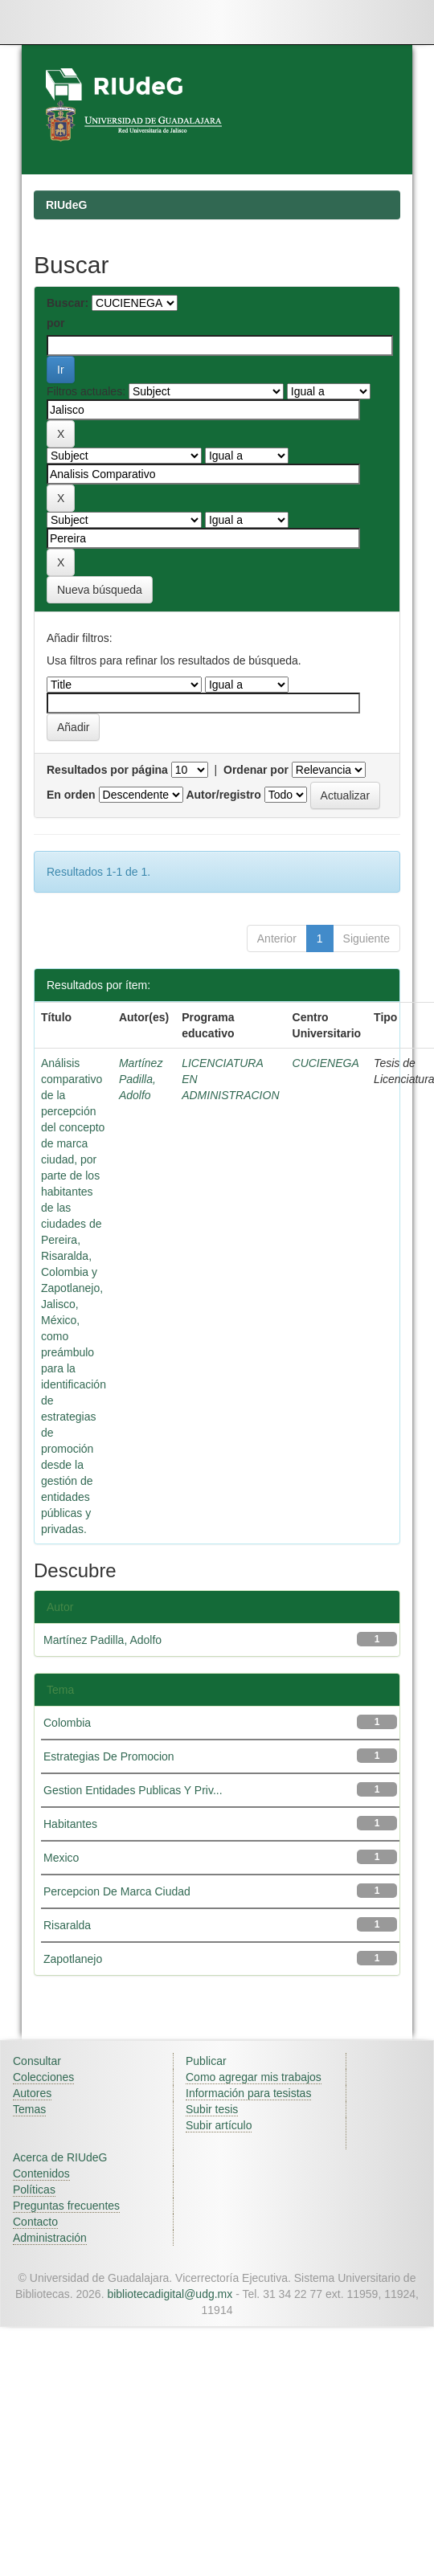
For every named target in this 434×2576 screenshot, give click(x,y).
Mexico (61, 1857)
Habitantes (70, 1824)
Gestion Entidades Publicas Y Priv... (133, 1790)
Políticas (34, 2189)
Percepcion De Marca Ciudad (116, 1891)
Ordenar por (256, 769)
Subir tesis (212, 2109)
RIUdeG (66, 204)
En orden (71, 794)
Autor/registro (223, 794)
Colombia (67, 1722)
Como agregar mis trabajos (253, 2077)
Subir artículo (219, 2125)
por (56, 323)
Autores (32, 2093)
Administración (50, 2237)
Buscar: (67, 302)
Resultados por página (107, 769)
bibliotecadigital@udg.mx (169, 2294)
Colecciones (43, 2077)
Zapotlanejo (72, 1958)
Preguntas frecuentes (66, 2205)
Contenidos (41, 2173)
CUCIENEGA (326, 1063)
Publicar (206, 2061)
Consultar (37, 2061)
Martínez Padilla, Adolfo (140, 1079)
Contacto (35, 2221)
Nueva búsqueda (99, 589)
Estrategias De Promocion (108, 1756)
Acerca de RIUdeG (60, 2157)
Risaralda (67, 1925)
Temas (29, 2109)
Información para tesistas (248, 2093)
